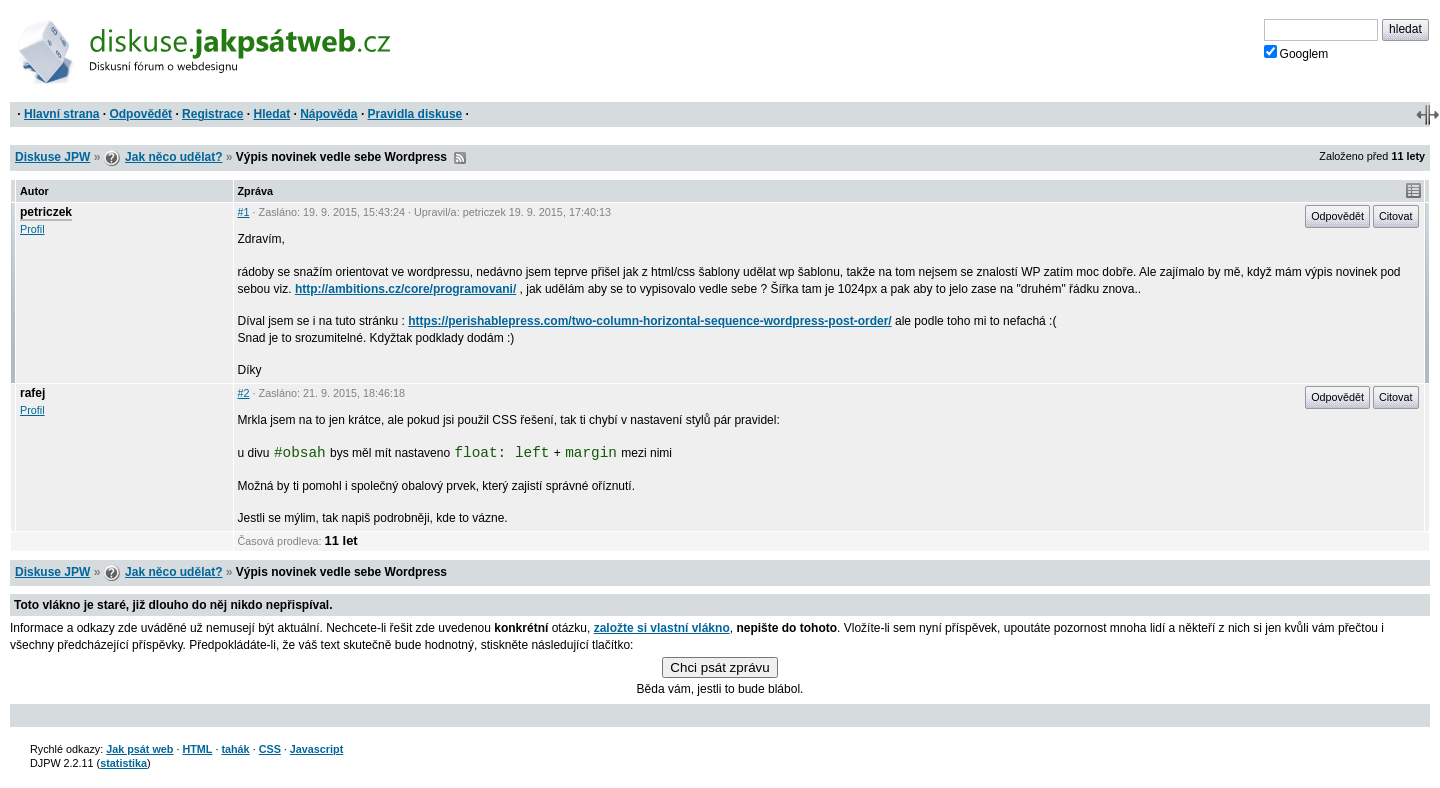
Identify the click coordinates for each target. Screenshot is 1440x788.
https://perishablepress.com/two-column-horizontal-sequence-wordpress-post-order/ (649, 321)
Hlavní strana (61, 114)
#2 (244, 393)
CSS (270, 749)
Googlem (1296, 53)
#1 (244, 212)
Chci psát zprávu (719, 667)
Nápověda (328, 114)
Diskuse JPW (52, 157)
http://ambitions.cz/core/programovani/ (405, 289)
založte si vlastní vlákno (662, 628)
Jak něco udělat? (173, 157)
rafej (32, 393)
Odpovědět (140, 114)
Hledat (271, 114)
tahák (235, 749)
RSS (460, 158)
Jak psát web (139, 749)
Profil (32, 229)
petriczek (46, 212)
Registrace (212, 114)
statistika (123, 763)
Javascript (316, 749)
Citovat (1396, 216)
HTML (197, 749)
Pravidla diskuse (415, 114)
